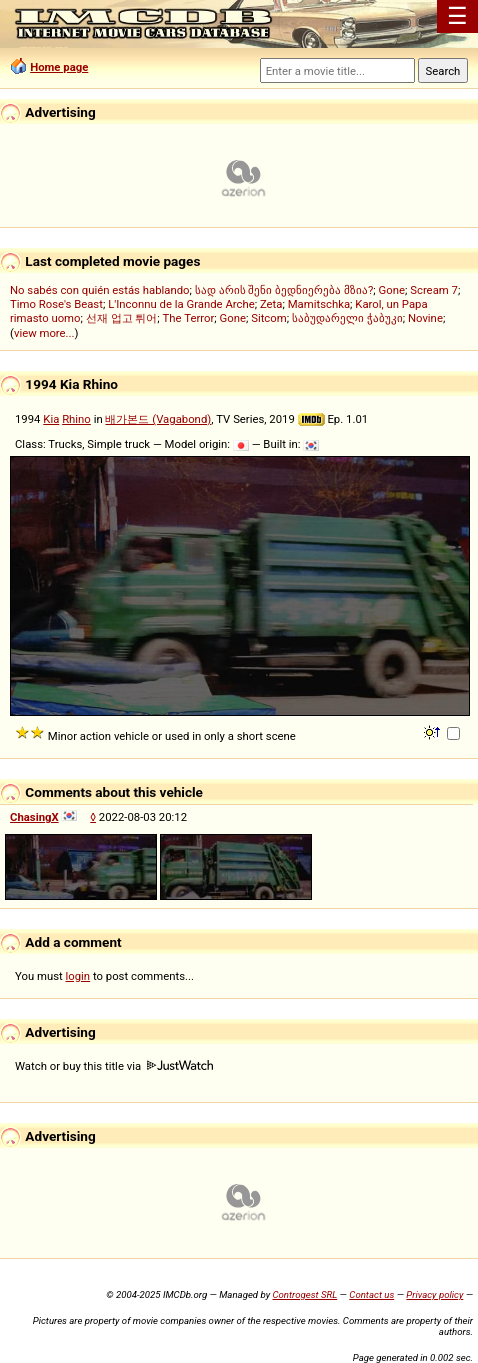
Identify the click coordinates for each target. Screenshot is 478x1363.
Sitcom (269, 318)
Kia (51, 419)
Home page (59, 67)
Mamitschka (319, 304)
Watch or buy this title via (114, 1066)
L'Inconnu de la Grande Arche (181, 304)
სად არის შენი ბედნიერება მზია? (284, 290)
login (78, 976)
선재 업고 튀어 (122, 318)
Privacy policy (434, 1294)
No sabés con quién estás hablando (100, 290)
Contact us (371, 1294)
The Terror (189, 318)
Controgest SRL (304, 1294)
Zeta (271, 304)
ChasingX (34, 817)
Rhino (76, 419)
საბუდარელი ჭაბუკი (347, 318)
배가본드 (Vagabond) (158, 419)
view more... (44, 333)
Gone (232, 318)
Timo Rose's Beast (56, 304)
